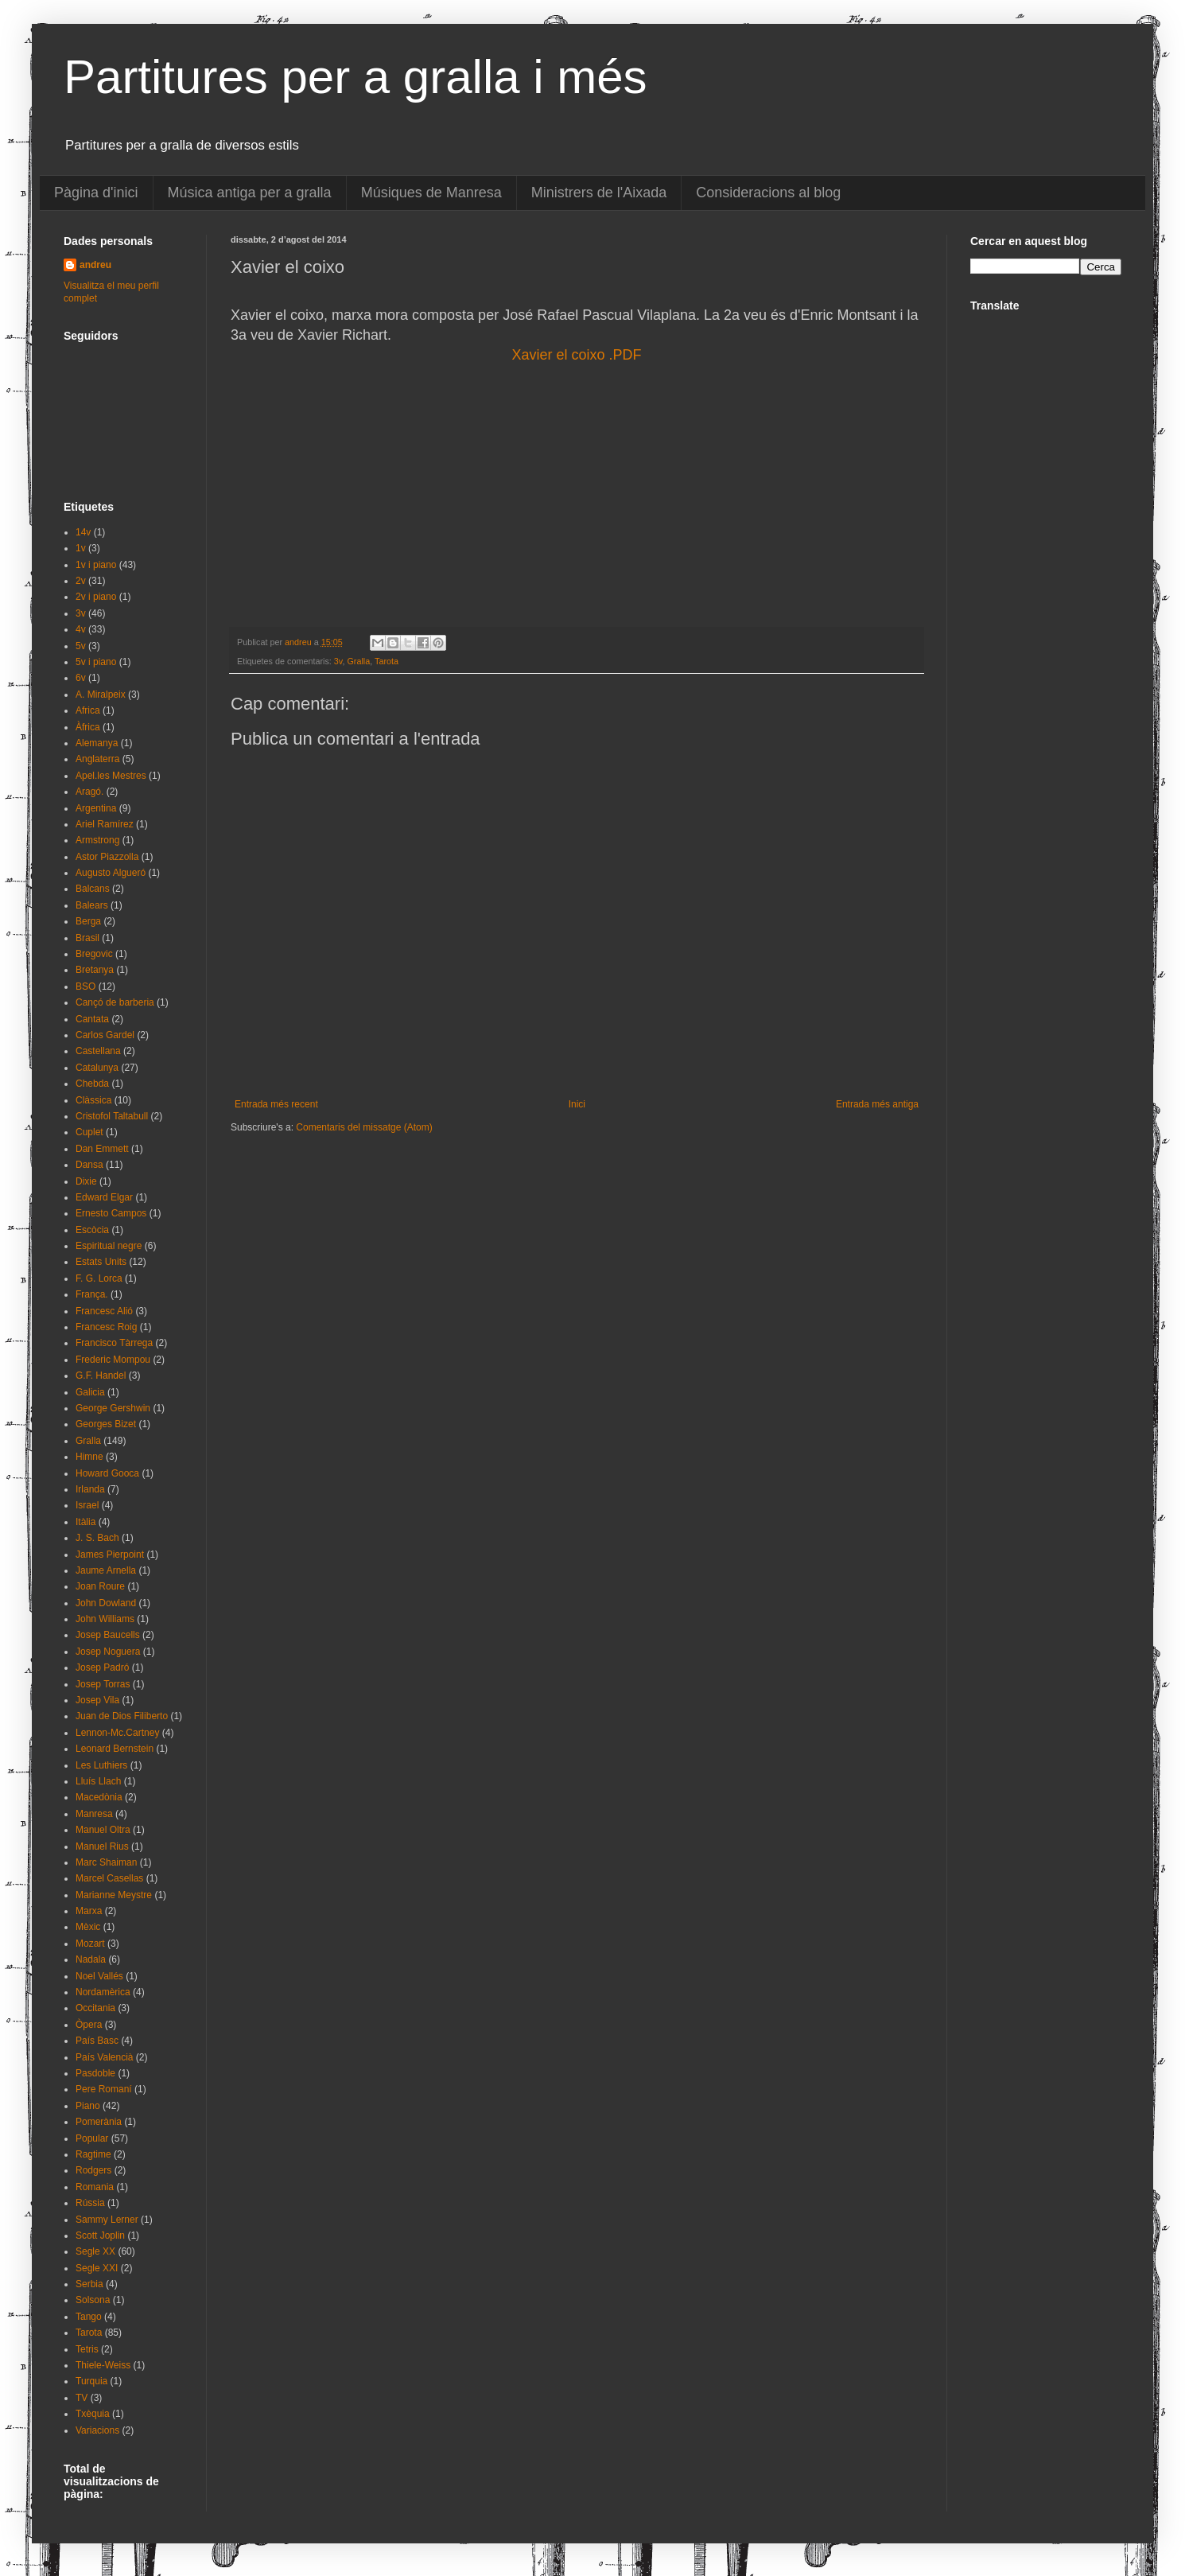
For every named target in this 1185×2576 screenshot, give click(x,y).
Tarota (386, 661)
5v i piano (96, 661)
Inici (577, 1104)
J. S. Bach (97, 1537)
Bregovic (94, 953)
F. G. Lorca (99, 1278)
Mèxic (88, 1926)
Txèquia (93, 2413)
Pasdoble (95, 2073)
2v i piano (96, 596)
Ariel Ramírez (105, 824)
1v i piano (96, 564)
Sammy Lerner (107, 2219)
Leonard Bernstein (114, 1748)
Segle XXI (97, 2268)
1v (81, 548)
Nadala (91, 1959)
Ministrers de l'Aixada (599, 192)
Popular (92, 2138)
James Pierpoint (110, 1554)
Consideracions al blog (768, 192)
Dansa (89, 1164)
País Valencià (105, 2057)
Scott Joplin (100, 2235)
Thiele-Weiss (103, 2365)
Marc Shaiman (106, 1862)
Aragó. (89, 791)
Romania (95, 2187)
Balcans (93, 888)
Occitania (95, 2008)
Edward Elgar (104, 1197)
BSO (85, 986)
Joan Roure (100, 1586)
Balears (92, 905)
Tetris (87, 2349)
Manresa (94, 1813)
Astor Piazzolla (107, 856)
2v (81, 580)
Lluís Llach (98, 1781)
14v (83, 532)
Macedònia (99, 1797)
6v (81, 677)
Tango (89, 2316)
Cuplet (89, 1132)
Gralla (358, 661)
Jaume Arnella (106, 1570)
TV (81, 2397)
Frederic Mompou (113, 1359)
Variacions (97, 2430)
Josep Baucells (108, 1634)
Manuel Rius (102, 1846)
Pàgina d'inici (96, 192)
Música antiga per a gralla (250, 192)
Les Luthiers (101, 1765)
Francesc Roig (106, 1327)
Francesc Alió (104, 1311)
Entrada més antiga (877, 1104)
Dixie (86, 1181)
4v (81, 629)
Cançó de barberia (115, 1002)
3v (338, 661)
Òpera (89, 2024)
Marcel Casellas (109, 1878)
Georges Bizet (106, 1424)
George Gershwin (113, 1408)
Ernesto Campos (111, 1213)
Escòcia (92, 1229)
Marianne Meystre (114, 1895)
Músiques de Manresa (431, 192)
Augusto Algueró (111, 872)
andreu (95, 264)
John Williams (105, 1619)
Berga (88, 921)
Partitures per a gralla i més (355, 76)
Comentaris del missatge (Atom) (364, 1127)
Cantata (92, 1019)
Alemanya (97, 743)
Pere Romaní (104, 2089)
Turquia (91, 2381)
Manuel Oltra (103, 1829)
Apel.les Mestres (111, 775)
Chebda (92, 1083)
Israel (87, 1505)
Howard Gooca (107, 1473)
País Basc (97, 2040)
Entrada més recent (276, 1104)
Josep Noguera (108, 1651)
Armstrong (97, 840)
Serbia (89, 2284)
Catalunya (97, 1067)
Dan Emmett (102, 1148)
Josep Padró (102, 1667)
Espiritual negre (109, 1245)
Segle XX (95, 2251)
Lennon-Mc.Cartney (117, 1732)
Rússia (90, 2202)
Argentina (96, 808)
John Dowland (106, 1603)
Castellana (98, 1050)
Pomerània (99, 2121)
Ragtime (93, 2154)
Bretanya (95, 969)
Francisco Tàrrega (114, 1342)
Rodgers (93, 2170)
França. (92, 1294)
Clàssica (93, 1100)
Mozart (90, 1943)
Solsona (93, 2300)
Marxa (89, 1910)
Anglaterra (97, 759)
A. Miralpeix (101, 694)
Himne (89, 1456)
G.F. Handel (101, 1375)
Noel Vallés (99, 1976)
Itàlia (85, 1521)
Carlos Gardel (105, 1035)
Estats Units (101, 1261)
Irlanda (90, 1489)
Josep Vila (97, 1700)
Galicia (90, 1392)
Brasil (87, 938)
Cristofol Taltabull (112, 1116)
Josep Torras (103, 1684)
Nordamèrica (103, 1992)
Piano (88, 2105)
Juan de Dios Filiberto (122, 1716)
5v (81, 646)
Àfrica (88, 727)
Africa (88, 710)
